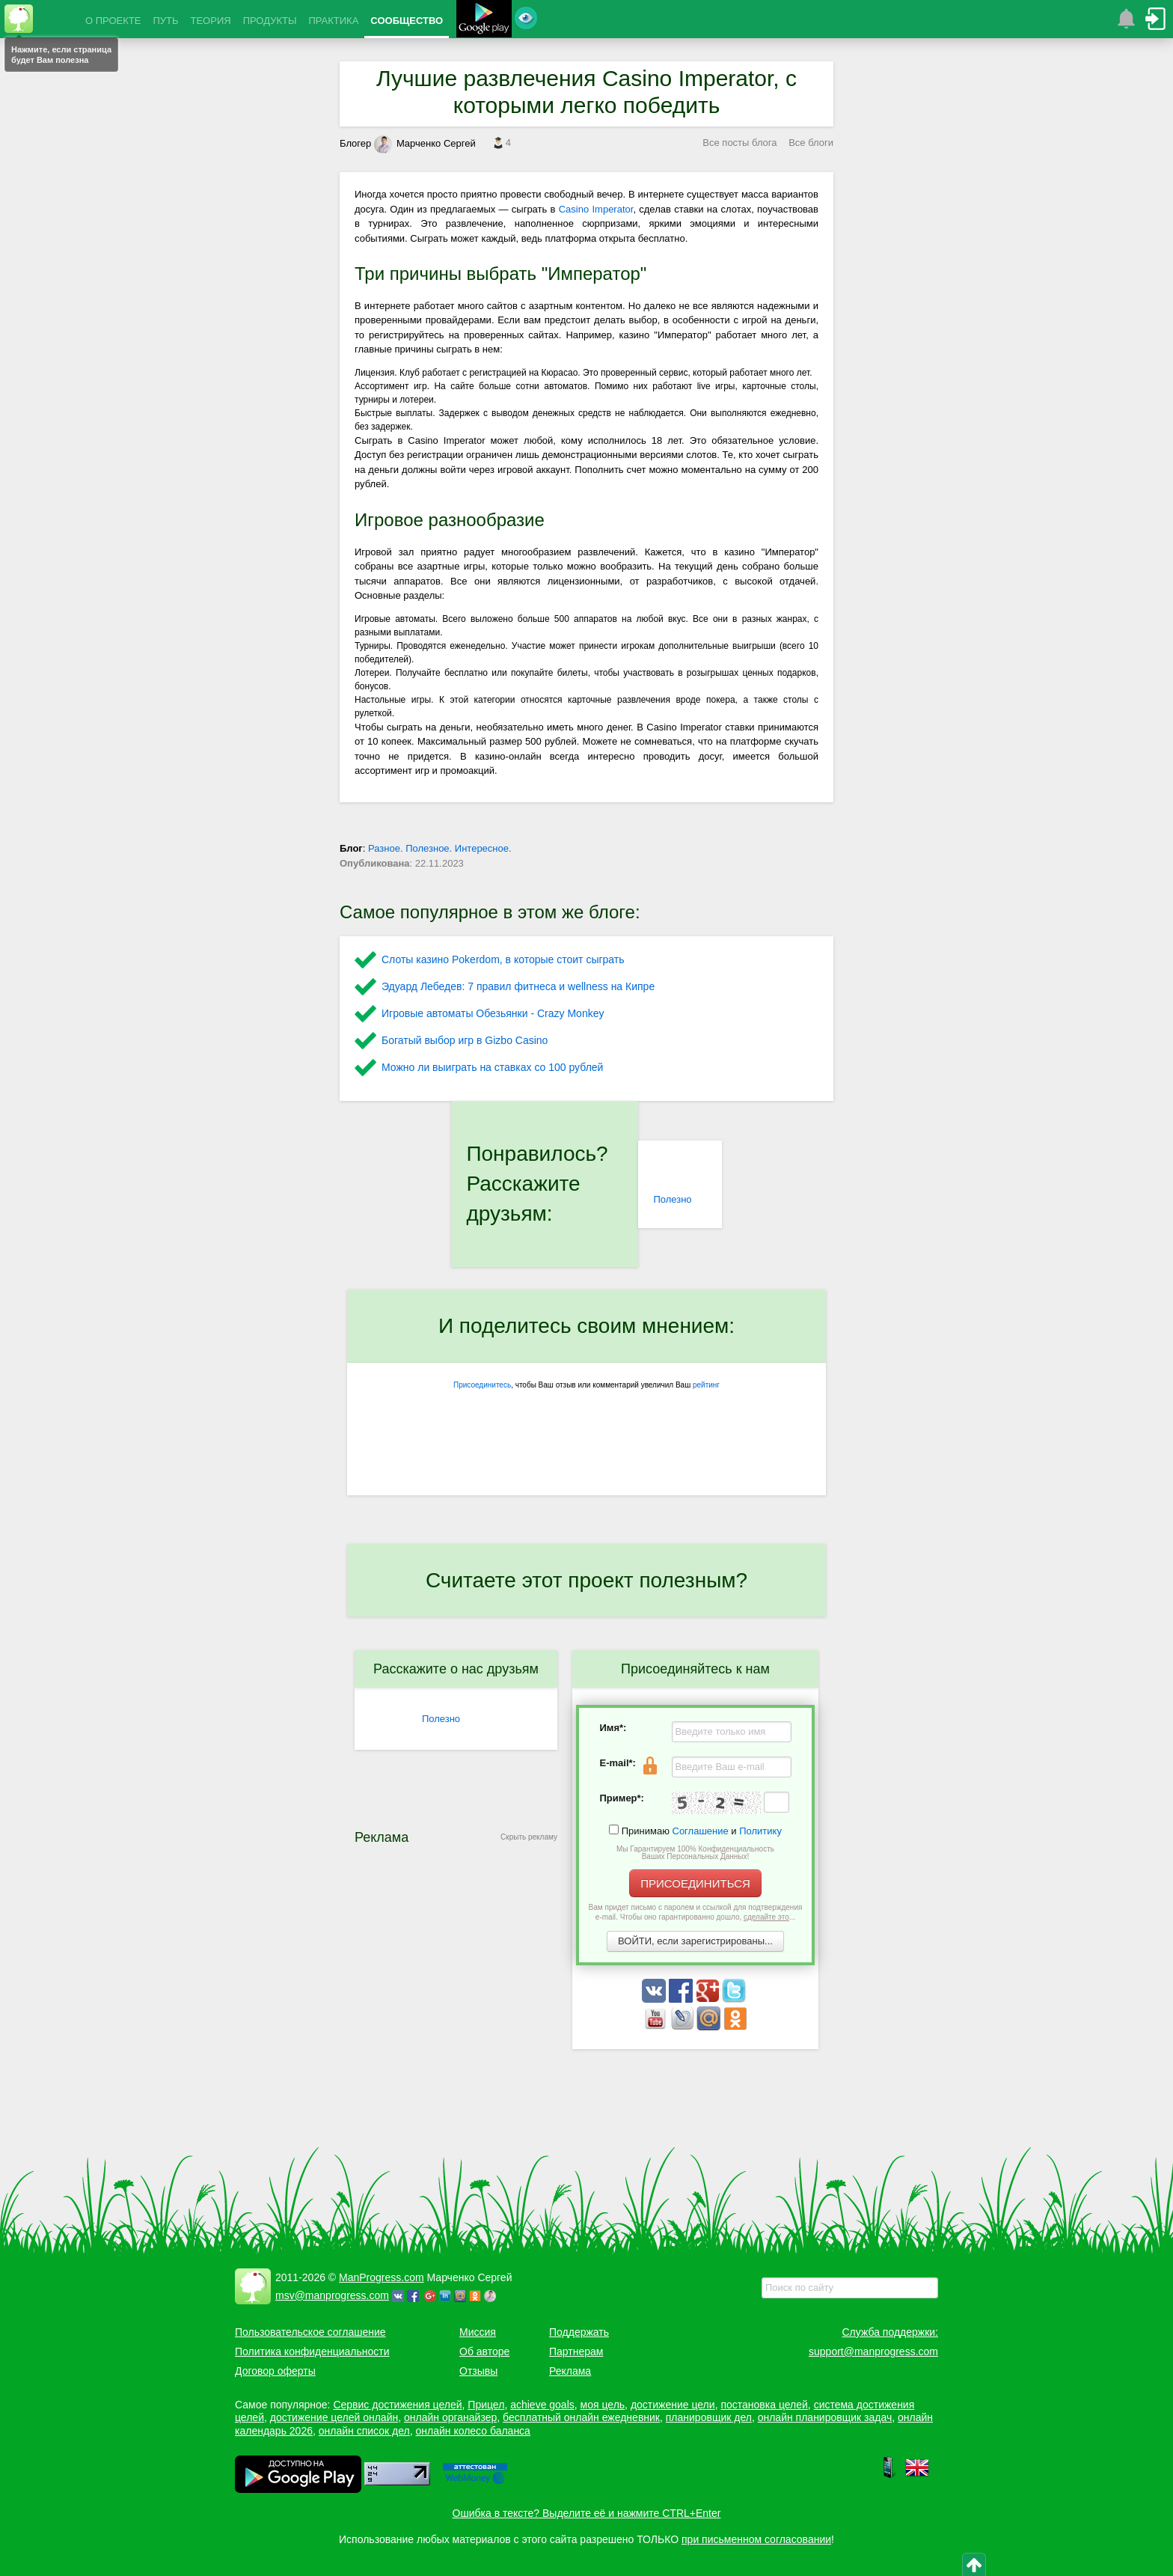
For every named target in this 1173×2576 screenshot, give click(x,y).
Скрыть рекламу (528, 1837)
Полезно (672, 1199)
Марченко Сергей (425, 143)
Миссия (477, 2332)
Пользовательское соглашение (310, 2332)
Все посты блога (739, 142)
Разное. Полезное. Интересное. (440, 848)
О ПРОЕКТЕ (113, 20)
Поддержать (579, 2332)
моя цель (603, 2405)
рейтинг (706, 1385)
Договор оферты (275, 2371)
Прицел (486, 2405)
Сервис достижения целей (397, 2405)
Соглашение (701, 1831)
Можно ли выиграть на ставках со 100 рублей (492, 1067)
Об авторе (484, 2351)
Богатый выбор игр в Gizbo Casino (465, 1040)
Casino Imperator (596, 209)
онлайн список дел (364, 2431)
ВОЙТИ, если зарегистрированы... (695, 1941)
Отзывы (478, 2371)
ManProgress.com (381, 2277)
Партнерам (576, 2351)
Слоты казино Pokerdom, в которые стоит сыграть (503, 959)
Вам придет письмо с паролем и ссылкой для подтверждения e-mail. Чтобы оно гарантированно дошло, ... (696, 1912)
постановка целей (763, 2405)
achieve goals (542, 2405)
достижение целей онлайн (334, 2417)
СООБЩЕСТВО (406, 20)
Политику (760, 1831)
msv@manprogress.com (332, 2295)
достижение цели (673, 2405)
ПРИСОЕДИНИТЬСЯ (695, 1883)
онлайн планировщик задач (825, 2417)
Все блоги (810, 142)
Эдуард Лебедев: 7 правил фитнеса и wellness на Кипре (518, 986)
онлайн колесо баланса (472, 2431)
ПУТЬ (165, 20)
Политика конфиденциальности (312, 2351)
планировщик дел (709, 2417)
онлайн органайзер (450, 2417)
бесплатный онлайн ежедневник (581, 2417)
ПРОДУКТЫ (270, 20)
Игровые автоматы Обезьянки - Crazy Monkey (493, 1013)
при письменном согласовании (756, 2539)
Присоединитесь (482, 1385)
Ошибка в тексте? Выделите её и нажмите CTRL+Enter (587, 2513)
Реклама (570, 2371)
